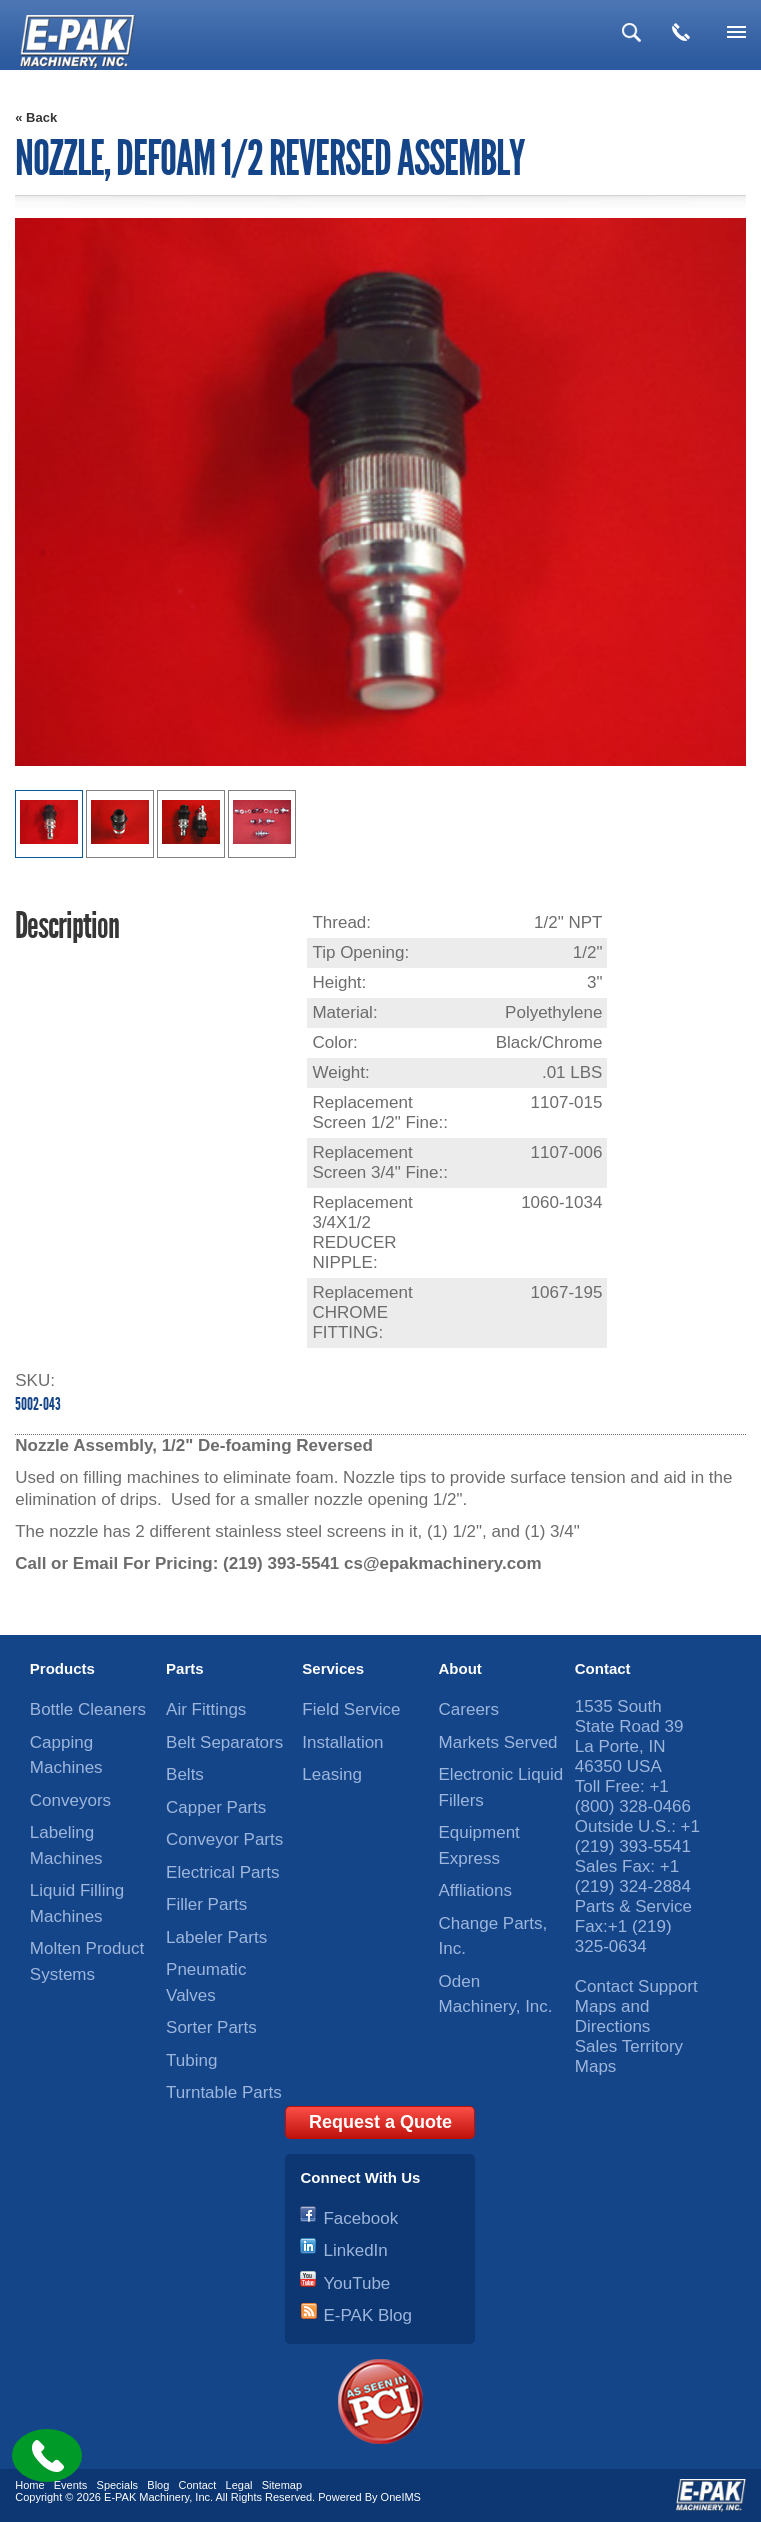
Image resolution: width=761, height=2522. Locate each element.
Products (62, 1668)
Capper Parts (216, 1807)
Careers (469, 1709)
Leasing (332, 1774)
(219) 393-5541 (281, 1563)
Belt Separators (224, 1742)
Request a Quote (380, 2122)
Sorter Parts (211, 2027)
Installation (342, 1742)
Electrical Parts (222, 1872)
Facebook (360, 2218)
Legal (239, 2485)
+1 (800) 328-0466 (633, 1796)
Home (29, 2485)
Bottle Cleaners (88, 1709)
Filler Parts (206, 1904)
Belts (185, 1774)
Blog (158, 2485)
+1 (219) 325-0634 (623, 1936)
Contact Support (636, 1986)
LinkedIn (355, 2250)
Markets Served (498, 1742)
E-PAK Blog (367, 2315)
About (460, 1668)
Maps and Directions (613, 2016)
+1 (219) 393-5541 (637, 1836)
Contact (603, 1668)
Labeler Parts (216, 1937)
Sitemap (282, 2485)
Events (71, 2485)
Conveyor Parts (224, 1839)
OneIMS (401, 2497)
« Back (36, 117)
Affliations (475, 1890)
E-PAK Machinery (146, 2497)
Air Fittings (206, 1709)
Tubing (191, 2060)
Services (333, 1668)
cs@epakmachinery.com (443, 1563)
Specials (118, 2485)
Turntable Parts (224, 2092)
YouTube (356, 2283)
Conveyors (70, 1800)
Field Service (351, 1709)
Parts (185, 1668)
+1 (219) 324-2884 (633, 1876)
